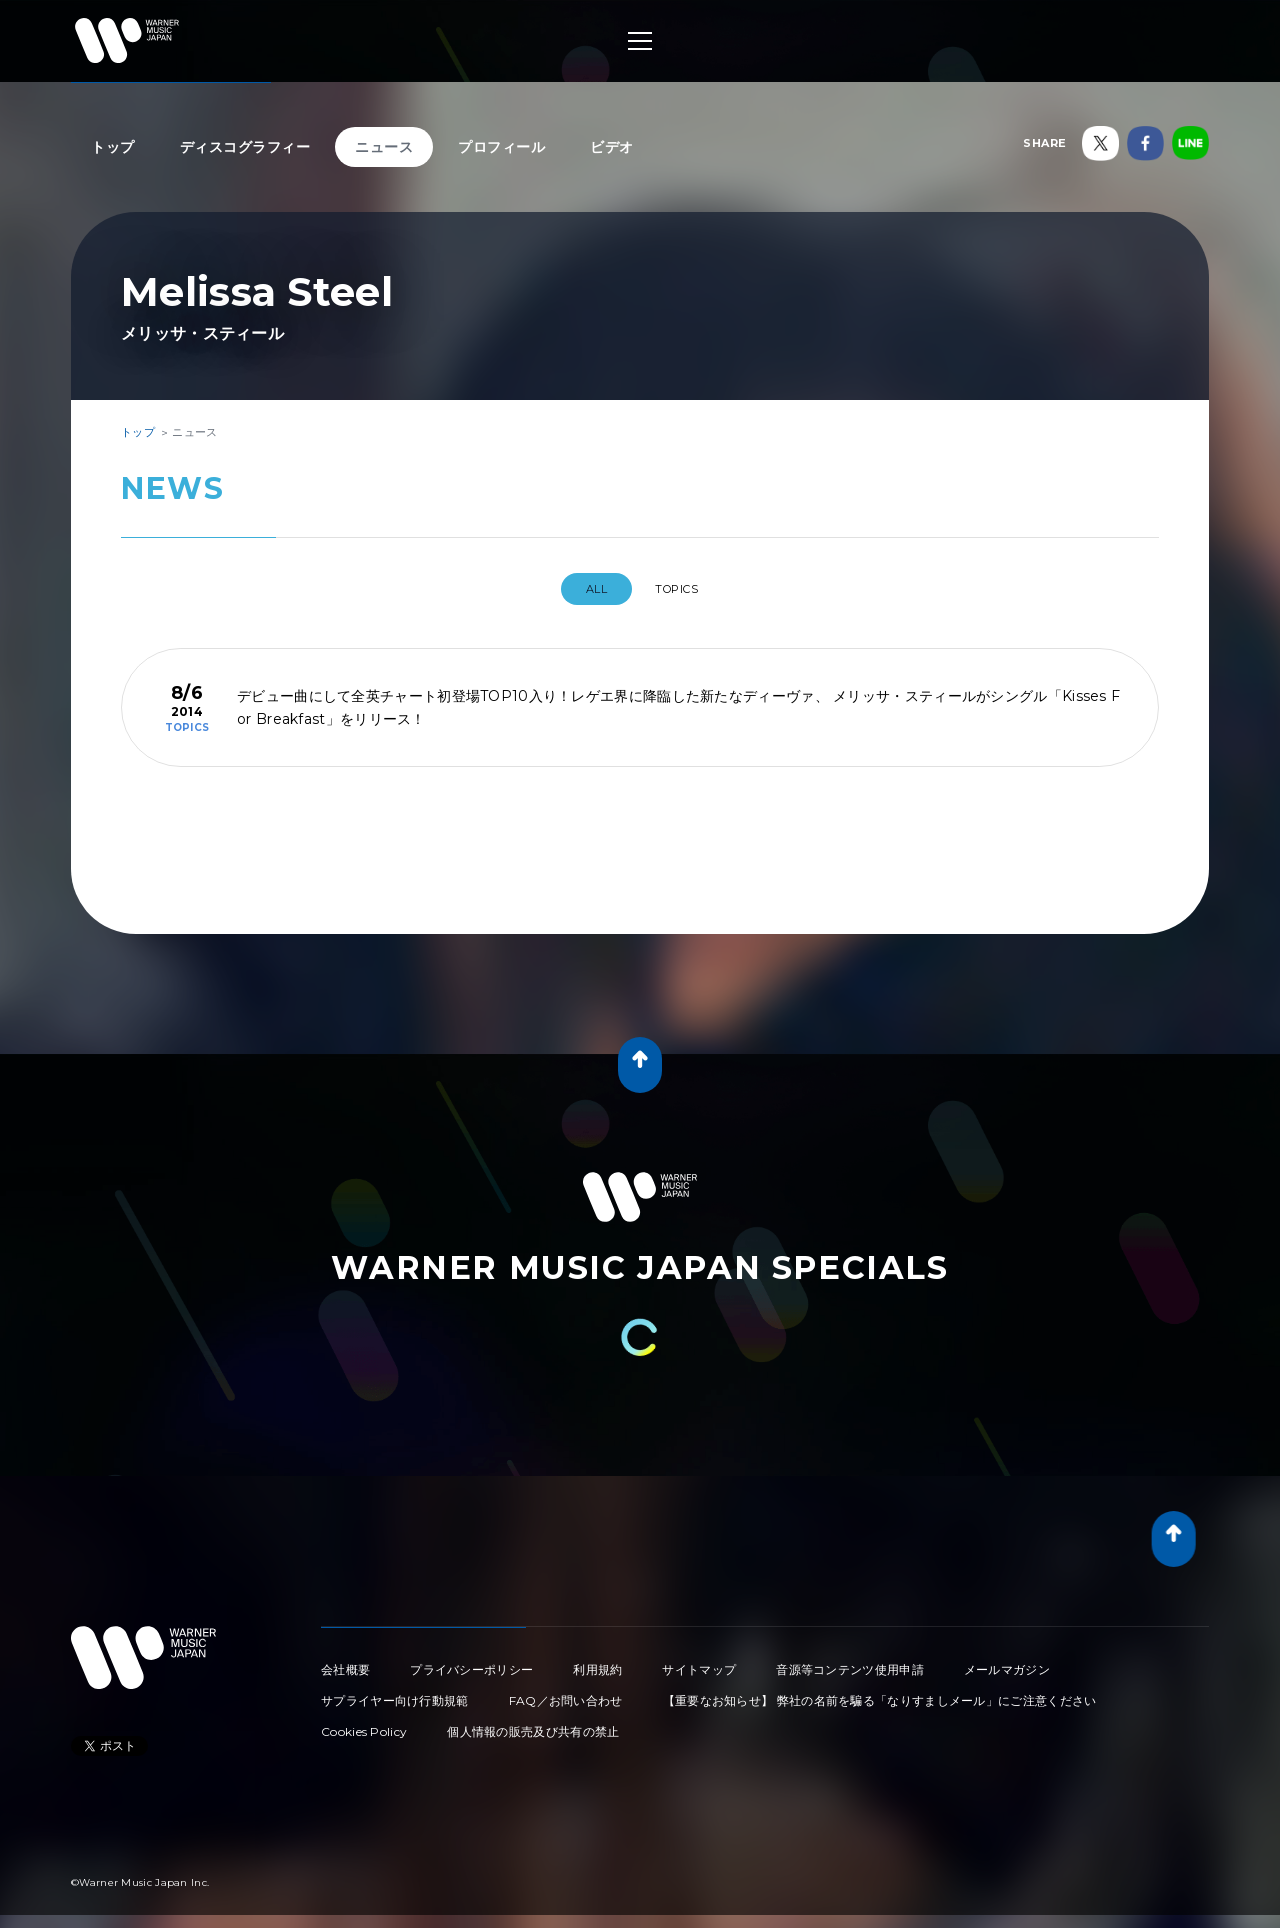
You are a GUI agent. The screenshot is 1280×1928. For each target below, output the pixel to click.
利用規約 (597, 1661)
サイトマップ (699, 1661)
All (586, 589)
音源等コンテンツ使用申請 (850, 1661)
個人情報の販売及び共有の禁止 (533, 1723)
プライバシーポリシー (471, 1661)
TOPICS (684, 589)
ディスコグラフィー (245, 147)
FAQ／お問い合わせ (566, 1692)
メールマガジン (1007, 1661)
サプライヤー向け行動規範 (395, 1692)
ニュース (384, 147)
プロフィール (501, 147)
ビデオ (612, 147)
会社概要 (345, 1661)
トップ (113, 147)
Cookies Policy (364, 1723)
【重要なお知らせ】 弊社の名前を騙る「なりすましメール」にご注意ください (880, 1692)
